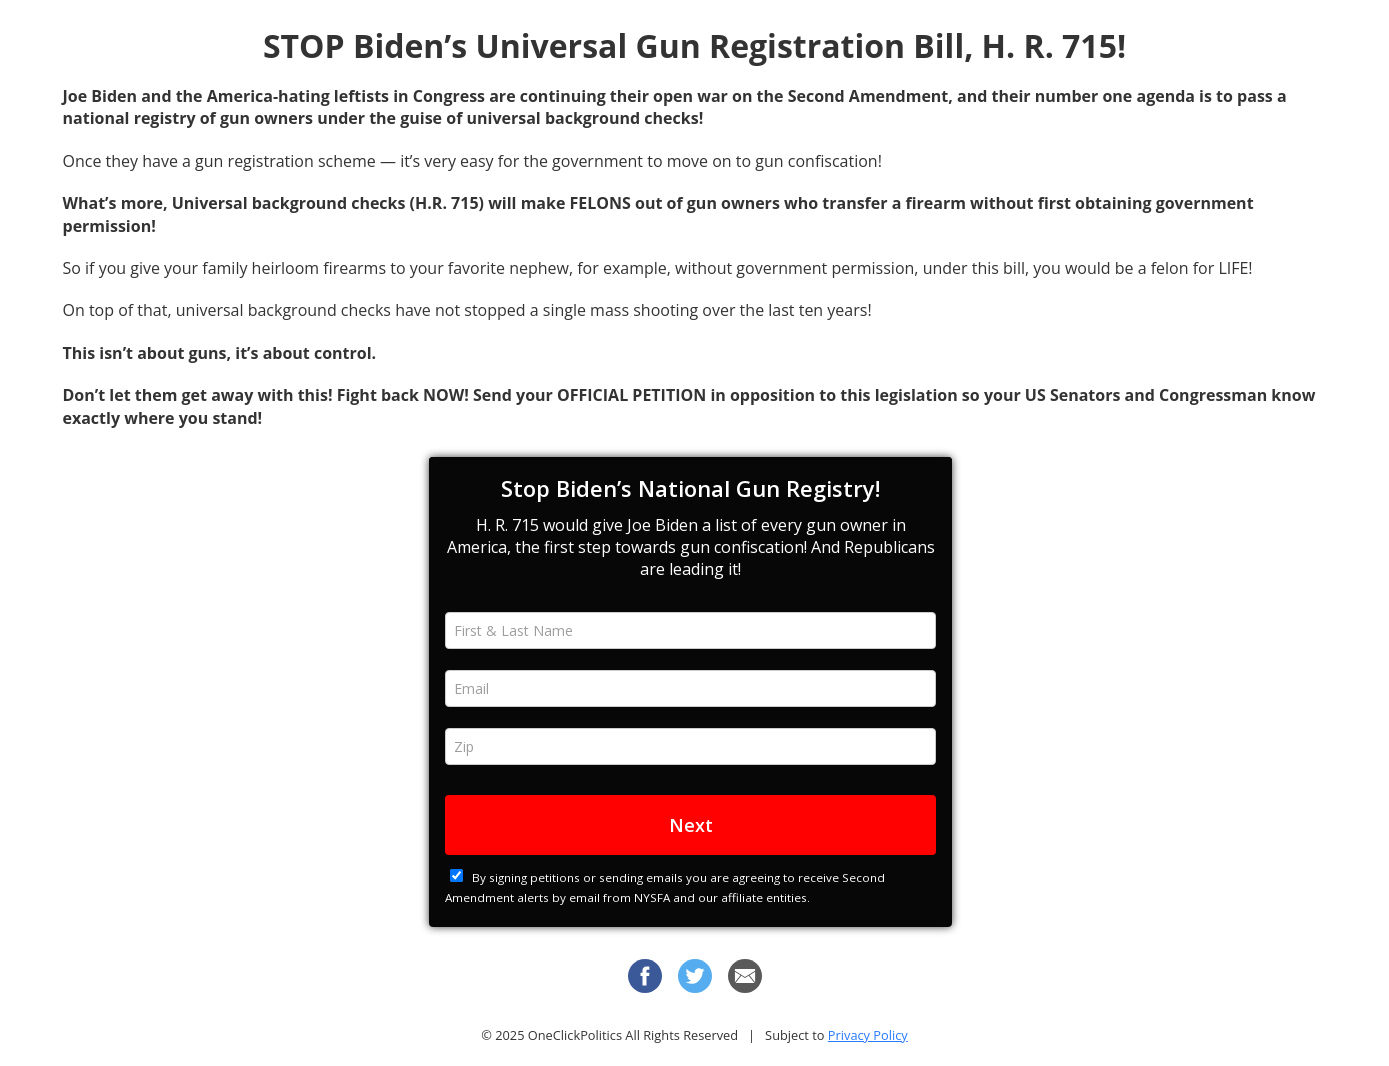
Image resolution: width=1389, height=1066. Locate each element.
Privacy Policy (868, 1035)
